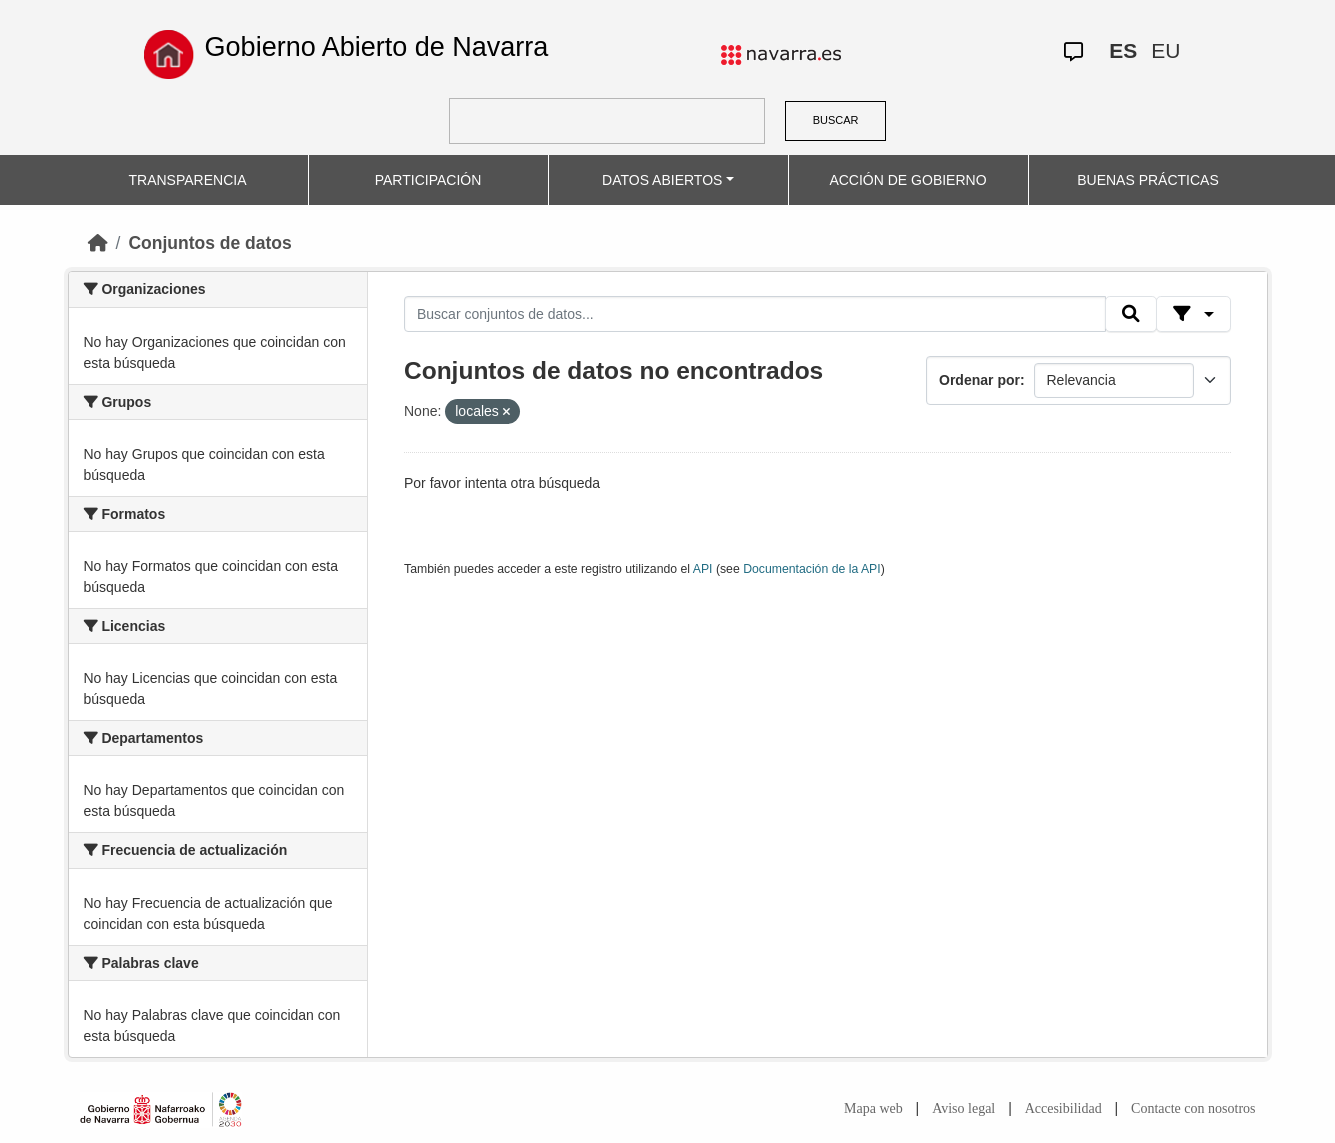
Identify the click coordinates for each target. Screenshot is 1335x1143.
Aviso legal (963, 1108)
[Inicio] (98, 243)
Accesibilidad (1063, 1108)
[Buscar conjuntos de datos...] (755, 314)
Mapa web (873, 1108)
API (703, 569)
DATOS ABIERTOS (662, 180)
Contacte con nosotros (1193, 1108)
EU (1165, 50)
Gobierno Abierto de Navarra (377, 47)
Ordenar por (979, 380)
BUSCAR (836, 120)
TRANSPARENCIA (188, 180)
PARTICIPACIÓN (428, 180)
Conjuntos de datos (209, 243)
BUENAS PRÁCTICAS (1148, 180)
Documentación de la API (812, 569)
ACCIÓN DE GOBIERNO (907, 180)
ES (1123, 50)
